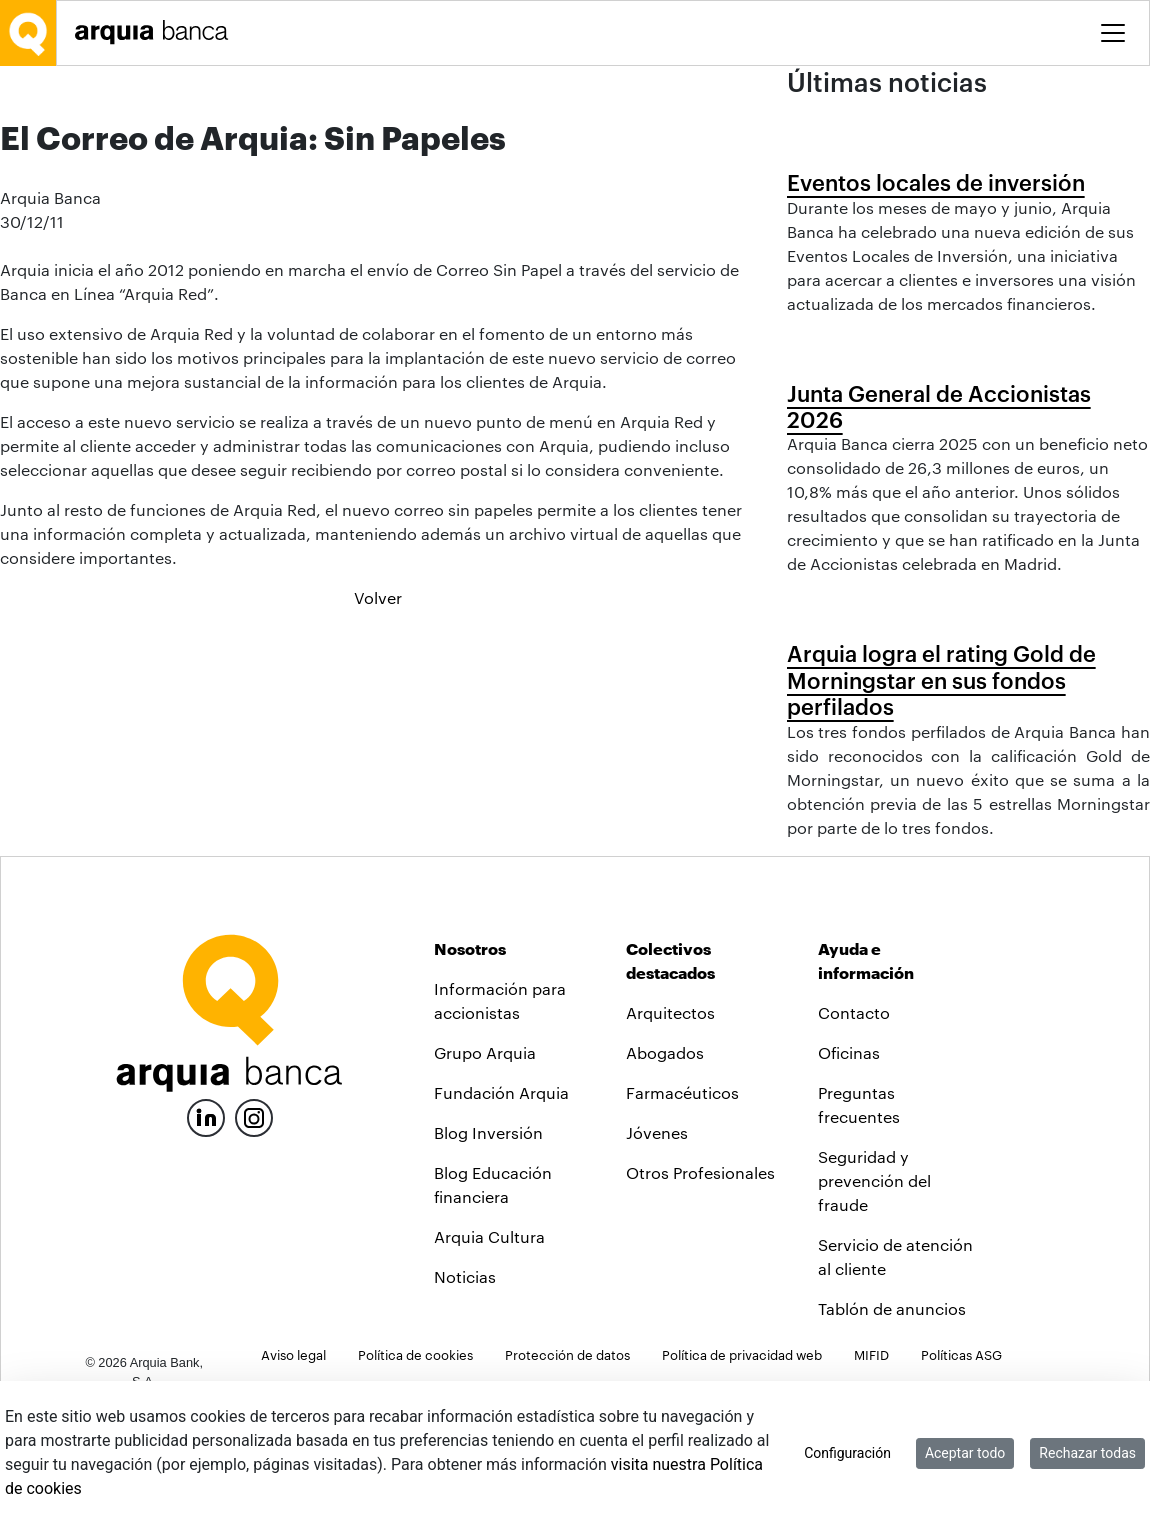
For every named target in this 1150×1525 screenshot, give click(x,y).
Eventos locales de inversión (936, 182)
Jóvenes (657, 1240)
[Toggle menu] (1113, 33)
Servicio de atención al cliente (895, 1364)
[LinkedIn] (206, 1223)
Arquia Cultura (489, 1344)
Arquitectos (670, 1120)
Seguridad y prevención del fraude (874, 1288)
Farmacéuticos (682, 1200)
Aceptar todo (965, 1453)
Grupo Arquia (485, 1160)
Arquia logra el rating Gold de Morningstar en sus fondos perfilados (941, 679)
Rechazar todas (1087, 1453)
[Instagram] (254, 1224)
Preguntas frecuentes (859, 1212)
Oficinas (849, 1160)
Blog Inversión (488, 1240)
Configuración (847, 1453)
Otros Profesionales (700, 1280)
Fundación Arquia (501, 1200)
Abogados (665, 1160)
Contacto (854, 1120)
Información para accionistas (500, 1108)
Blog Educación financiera (493, 1292)
